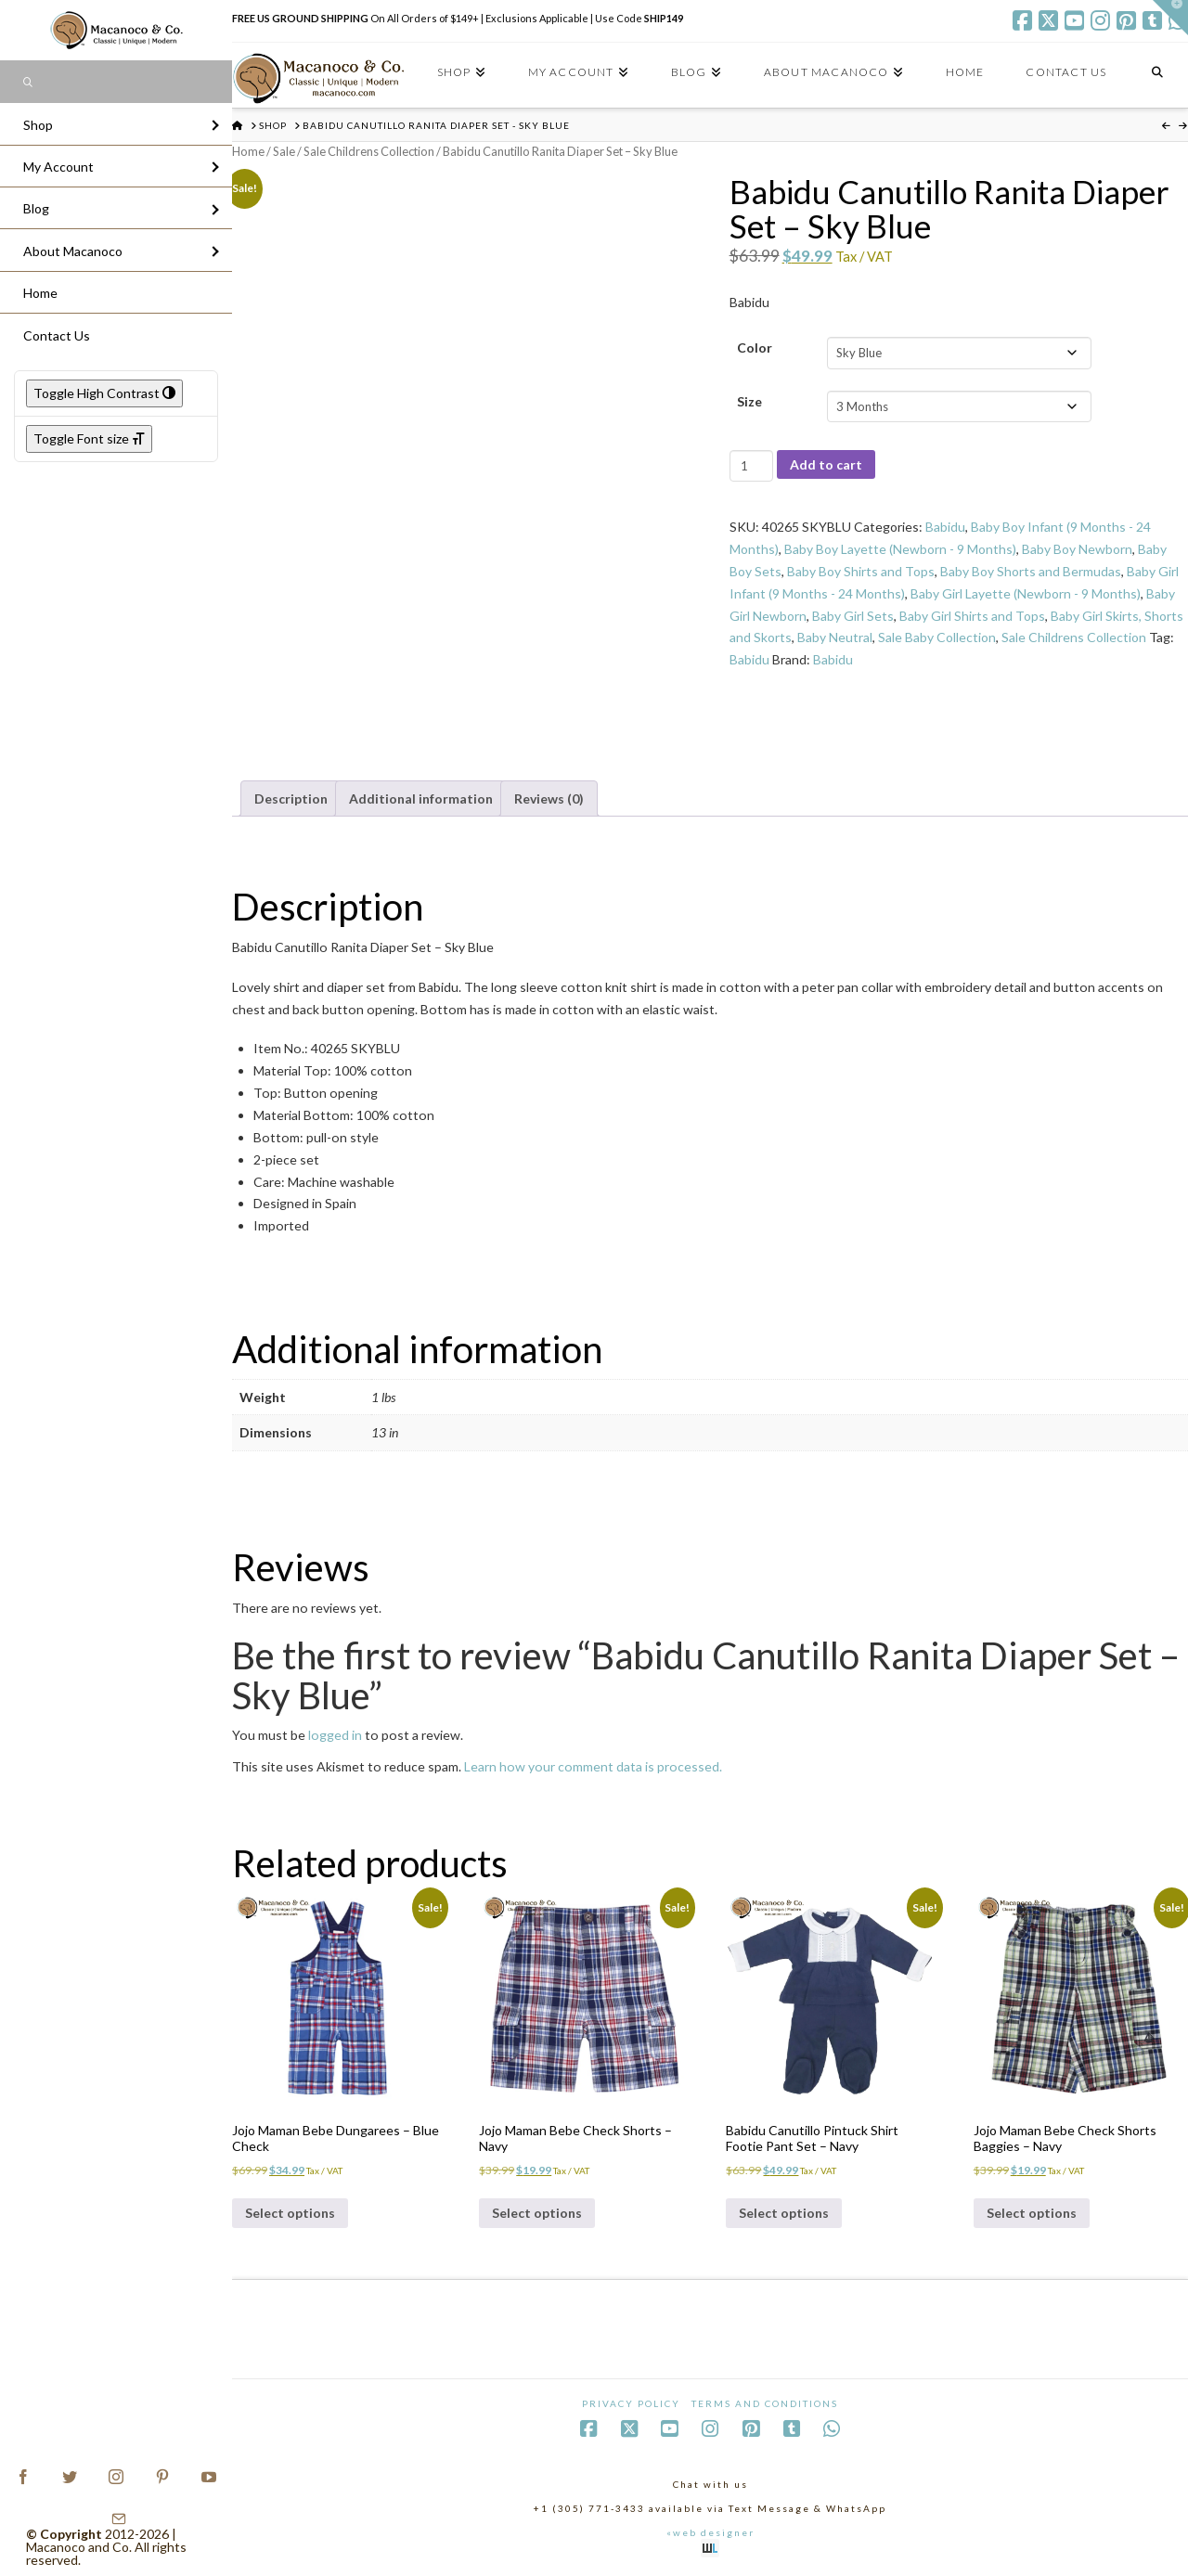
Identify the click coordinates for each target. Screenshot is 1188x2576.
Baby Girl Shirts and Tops (972, 616)
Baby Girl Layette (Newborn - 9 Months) (1025, 593)
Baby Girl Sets (853, 616)
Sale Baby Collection (937, 637)
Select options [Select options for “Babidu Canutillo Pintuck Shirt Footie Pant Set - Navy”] (784, 2213)
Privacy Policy (631, 2403)
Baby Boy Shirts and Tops (861, 571)
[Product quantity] (751, 466)
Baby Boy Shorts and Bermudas (1030, 571)
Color (754, 347)
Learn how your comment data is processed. (593, 1766)
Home (248, 151)
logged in (335, 1735)
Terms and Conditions (764, 2403)
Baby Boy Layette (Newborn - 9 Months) (900, 549)
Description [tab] (291, 798)
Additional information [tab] (421, 798)
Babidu (945, 527)
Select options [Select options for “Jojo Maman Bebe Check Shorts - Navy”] (537, 2213)
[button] (1170, 17)
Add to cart (826, 464)
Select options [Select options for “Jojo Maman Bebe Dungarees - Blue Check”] (290, 2213)
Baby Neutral (834, 637)
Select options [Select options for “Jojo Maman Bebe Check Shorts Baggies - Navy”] (1032, 2213)
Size (749, 401)
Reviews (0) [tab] (549, 798)
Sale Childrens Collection (368, 151)
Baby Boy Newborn (1077, 549)
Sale (284, 151)
